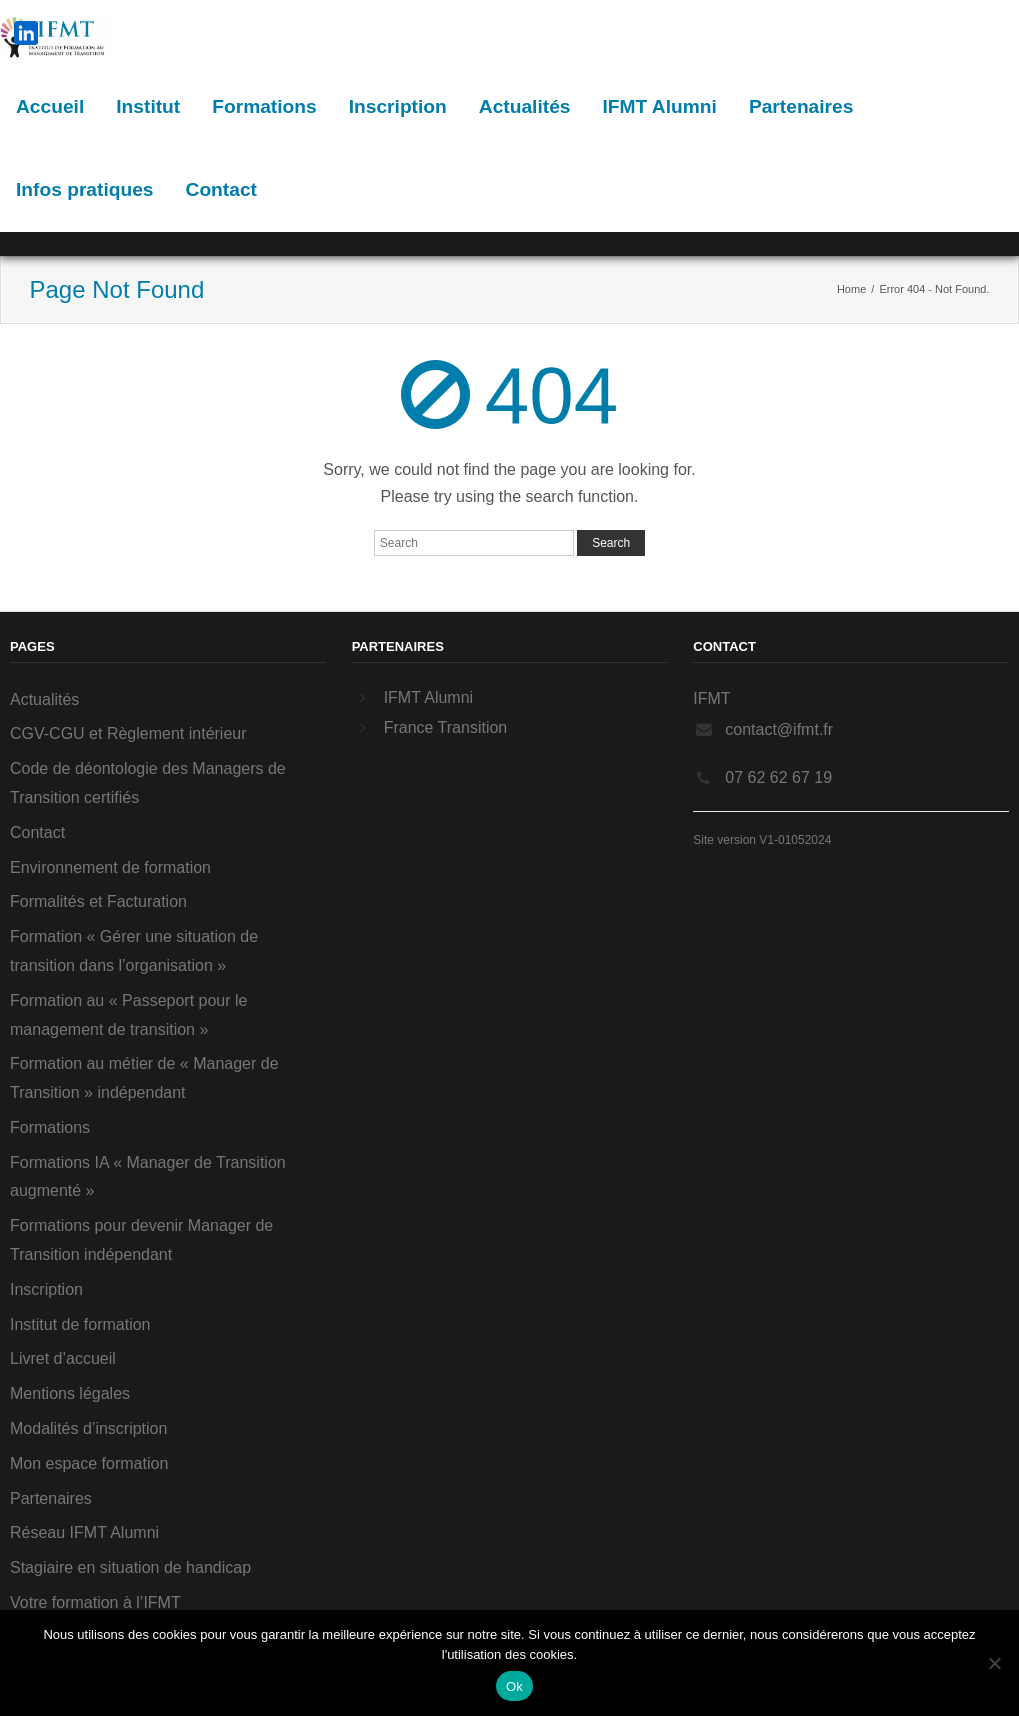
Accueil (50, 106)
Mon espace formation (89, 1463)
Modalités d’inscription (88, 1428)
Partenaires (801, 106)
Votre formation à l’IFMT (95, 1602)
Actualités (525, 106)
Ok (514, 1686)
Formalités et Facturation (98, 901)
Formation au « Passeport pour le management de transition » (128, 1015)
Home (851, 289)
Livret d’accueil (63, 1358)
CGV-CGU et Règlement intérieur (128, 733)
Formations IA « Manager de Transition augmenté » (148, 1177)
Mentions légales (70, 1393)
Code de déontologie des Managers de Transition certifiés (148, 783)
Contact (221, 189)
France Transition (446, 727)
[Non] (994, 1663)
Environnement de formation (110, 867)
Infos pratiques (85, 189)
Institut (148, 106)
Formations (264, 106)
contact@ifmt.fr (779, 729)
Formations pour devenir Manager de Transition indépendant (141, 1240)
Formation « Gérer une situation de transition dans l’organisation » (134, 951)
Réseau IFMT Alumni (84, 1532)
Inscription (398, 106)
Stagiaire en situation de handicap (130, 1567)
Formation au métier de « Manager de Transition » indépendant (144, 1078)
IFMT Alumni (659, 106)
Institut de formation (80, 1324)
